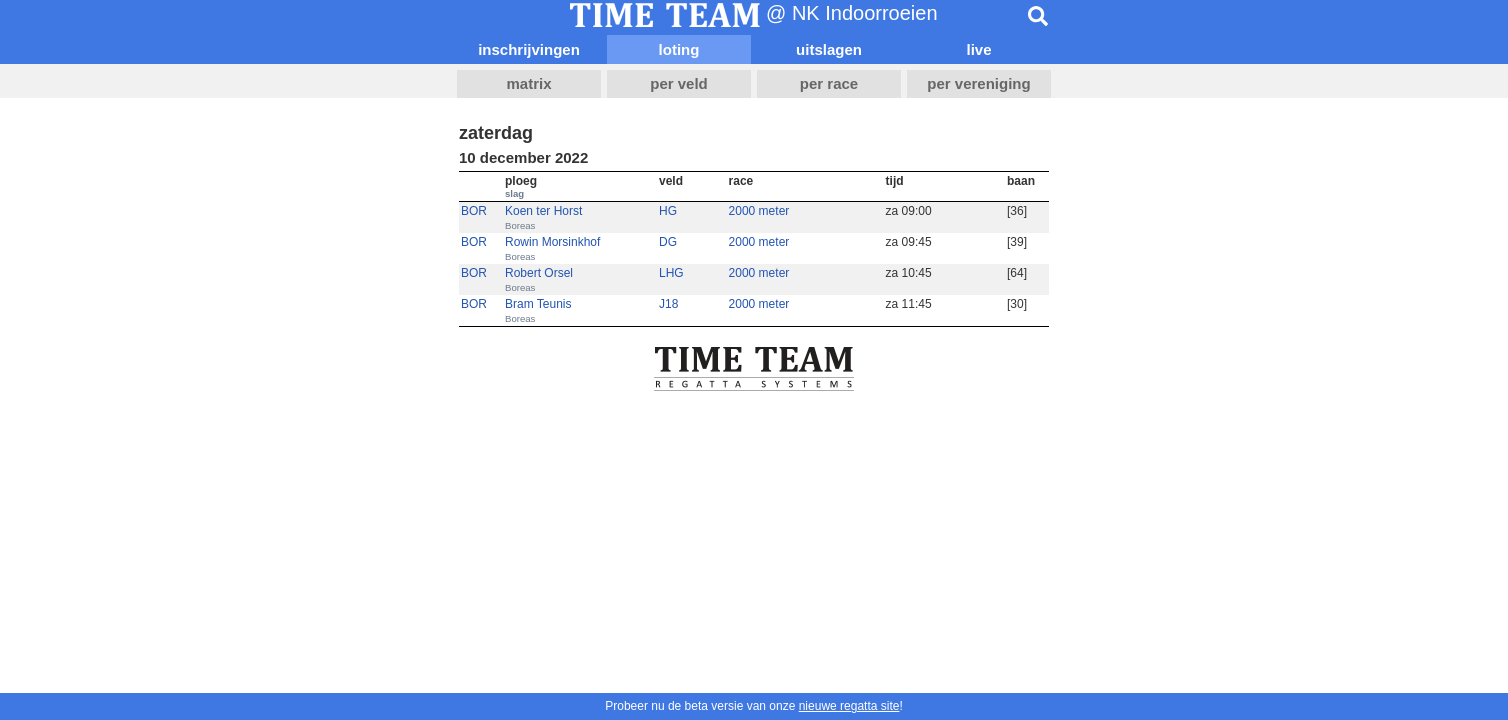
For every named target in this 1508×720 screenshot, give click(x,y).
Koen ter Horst (543, 211)
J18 (668, 304)
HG (668, 211)
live (978, 49)
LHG (671, 273)
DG (668, 242)
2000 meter (759, 211)
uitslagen (829, 49)
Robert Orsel (539, 273)
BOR (474, 211)
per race (829, 83)
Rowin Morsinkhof (552, 242)
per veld (679, 83)
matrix (528, 83)
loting (679, 49)
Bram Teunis (538, 304)
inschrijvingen (529, 49)
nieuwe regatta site (849, 706)
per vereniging (978, 83)
